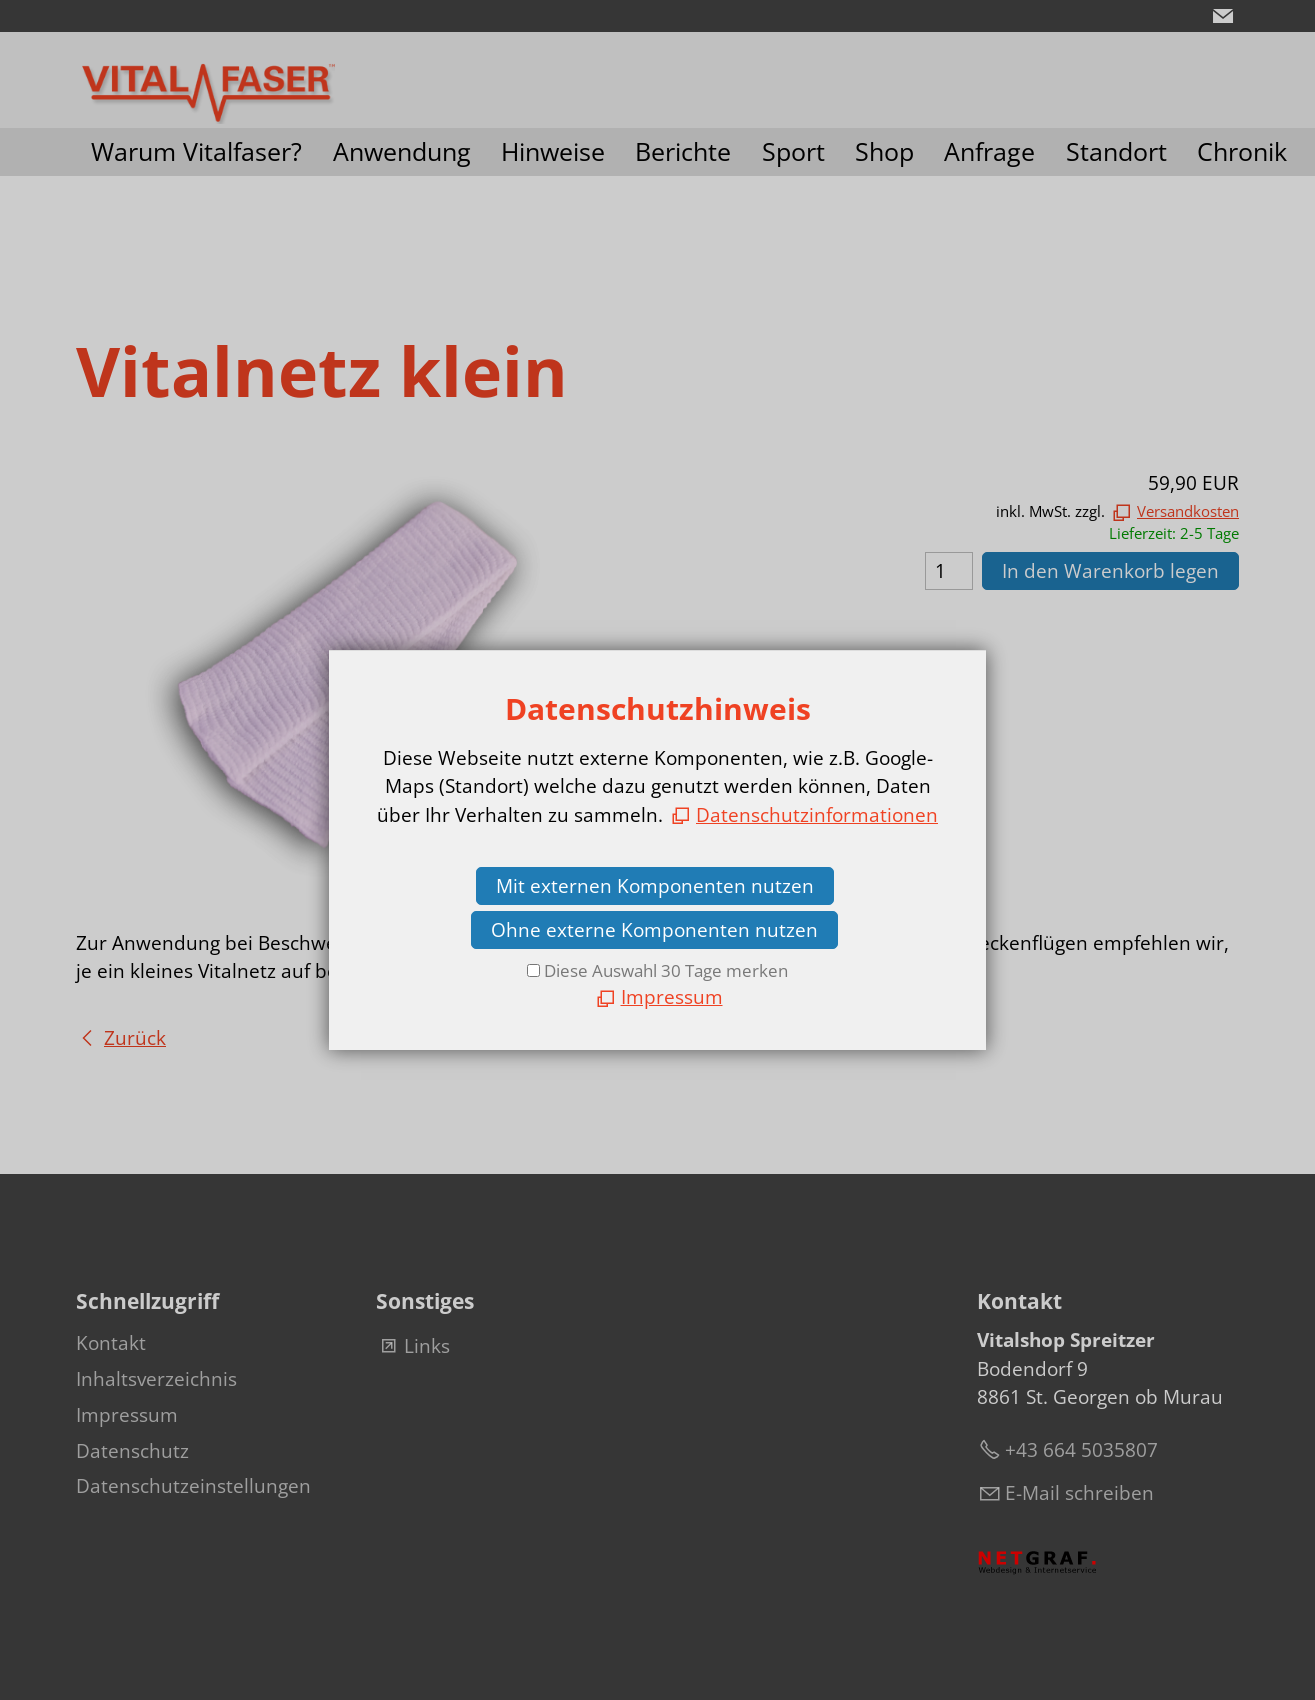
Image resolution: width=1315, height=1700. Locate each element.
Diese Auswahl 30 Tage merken (666, 970)
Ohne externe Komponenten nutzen (654, 930)
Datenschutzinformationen (817, 815)
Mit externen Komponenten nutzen (655, 886)
